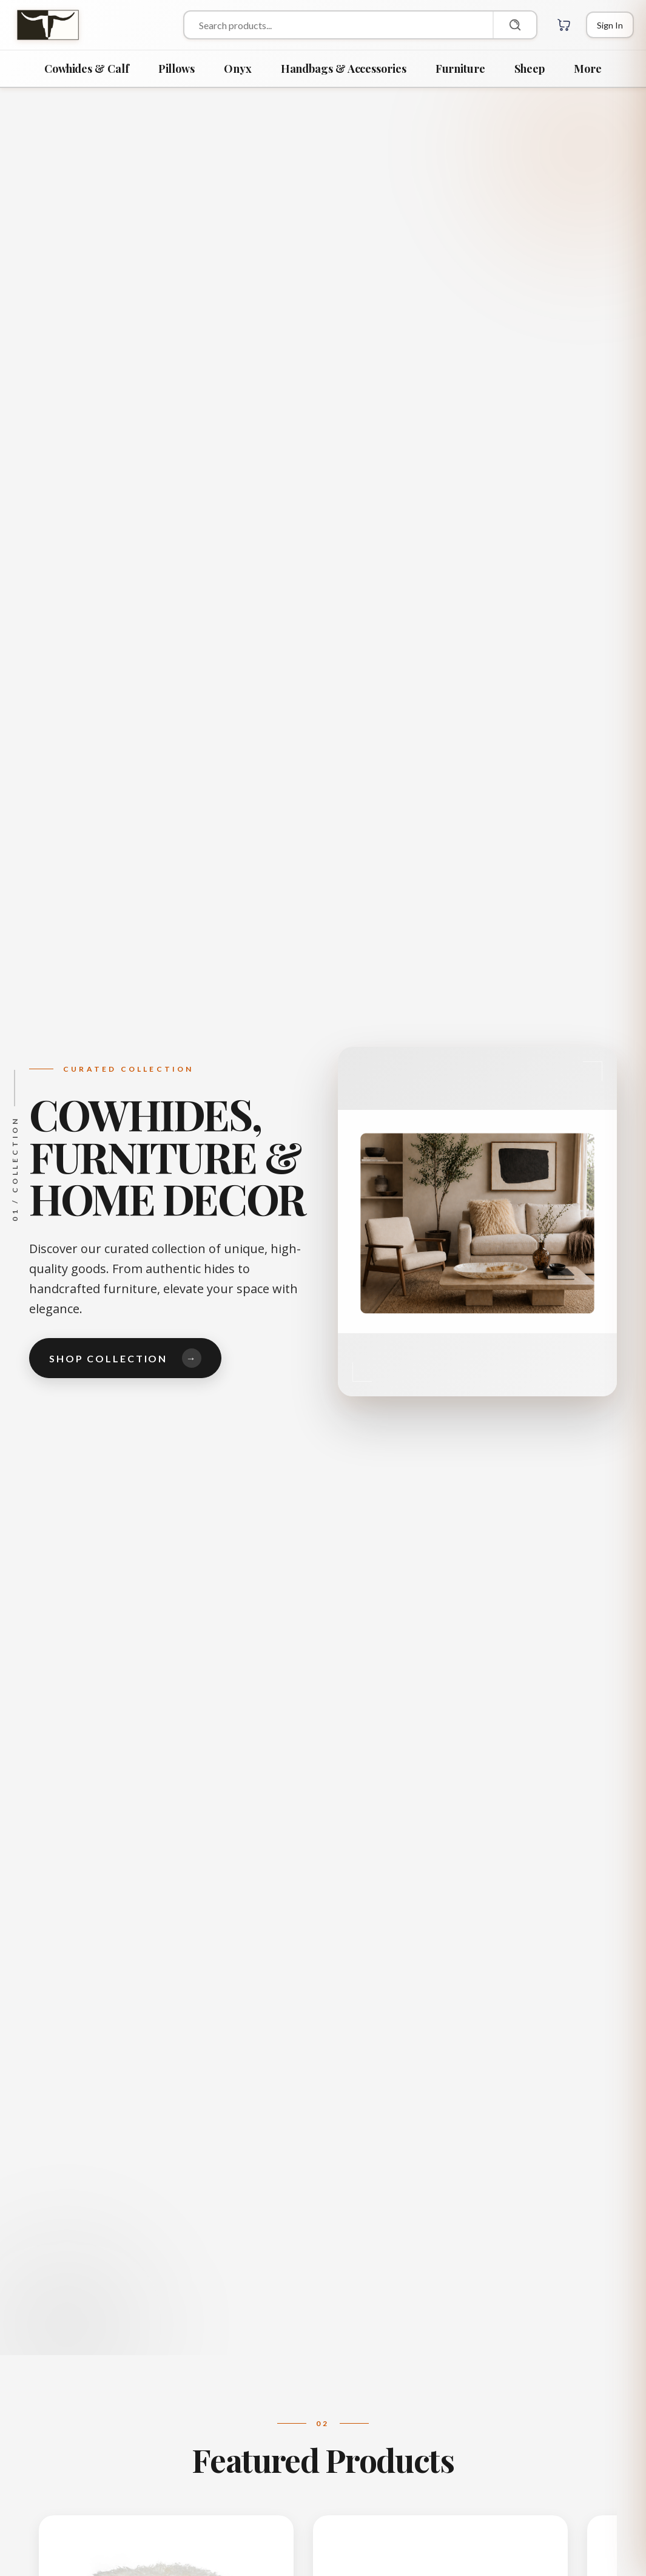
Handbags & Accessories (343, 68)
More (588, 68)
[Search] (514, 25)
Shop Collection (125, 1358)
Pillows (176, 68)
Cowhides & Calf (86, 68)
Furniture (460, 68)
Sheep (529, 68)
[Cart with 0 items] (564, 25)
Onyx (238, 68)
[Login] (610, 25)
